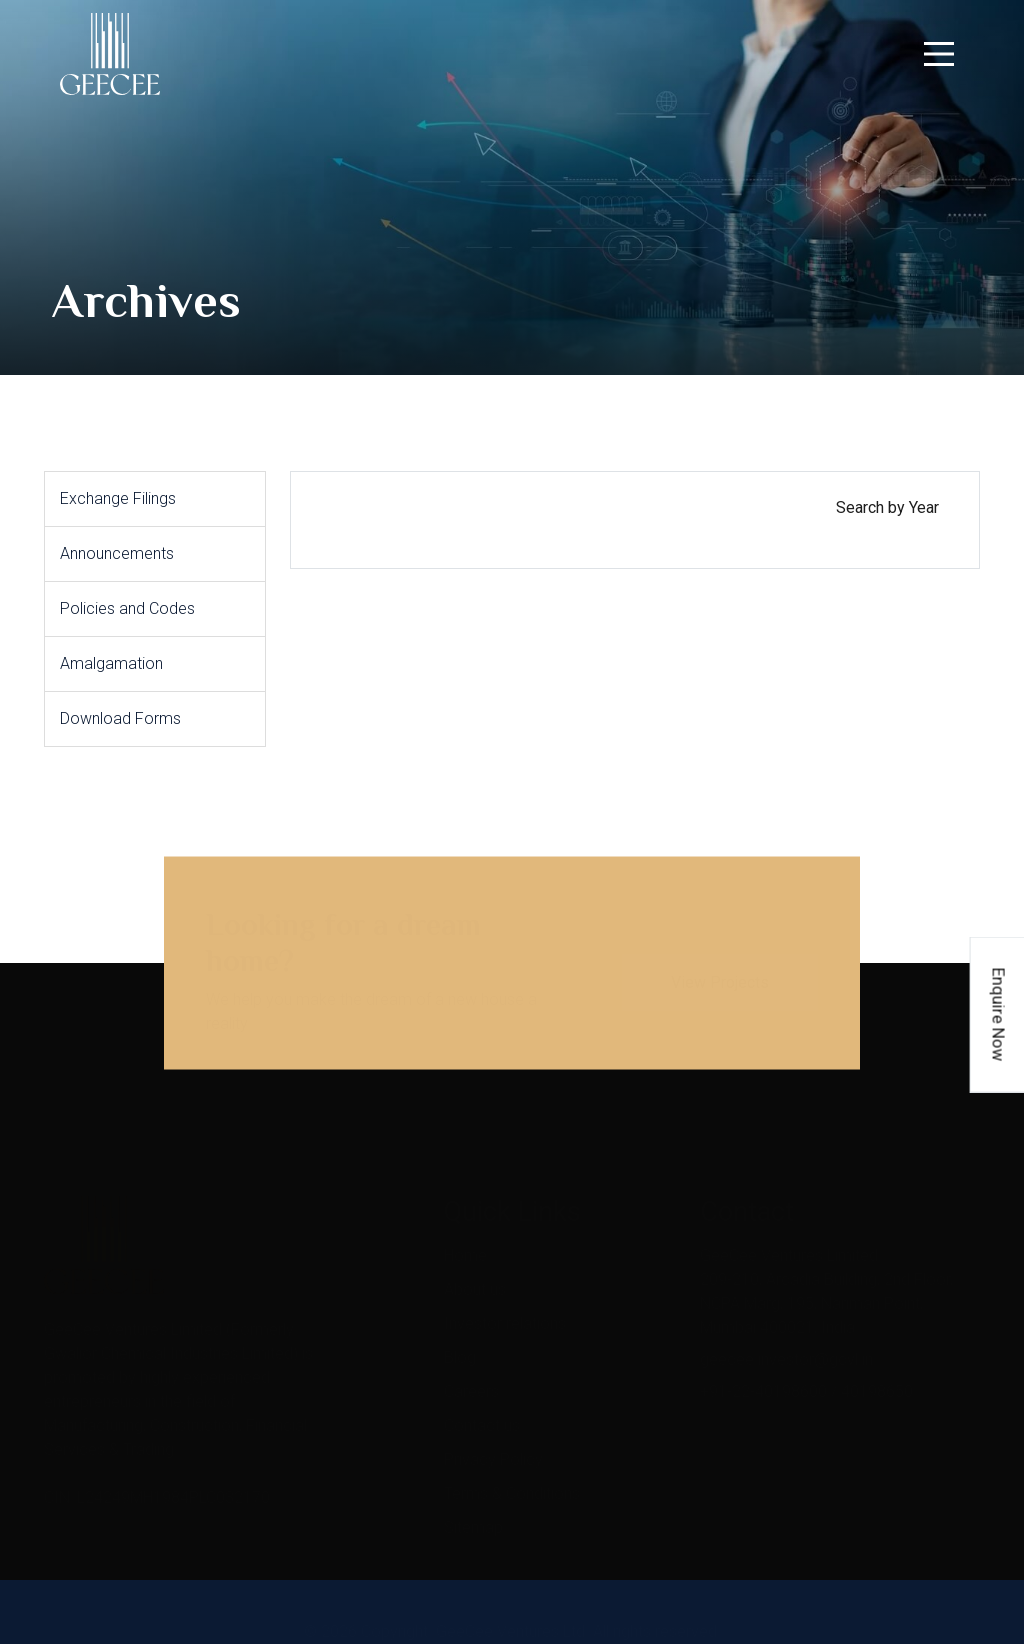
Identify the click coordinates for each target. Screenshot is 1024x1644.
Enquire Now (999, 1015)
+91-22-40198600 (763, 1381)
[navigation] (939, 54)
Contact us (482, 1415)
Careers (471, 1381)
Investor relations (505, 1313)
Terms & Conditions (512, 1483)
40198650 (877, 1381)
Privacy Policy (493, 1449)
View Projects (720, 972)
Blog (460, 1347)
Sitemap (473, 1517)
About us (475, 1279)
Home (465, 1245)
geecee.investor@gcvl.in (786, 1349)
